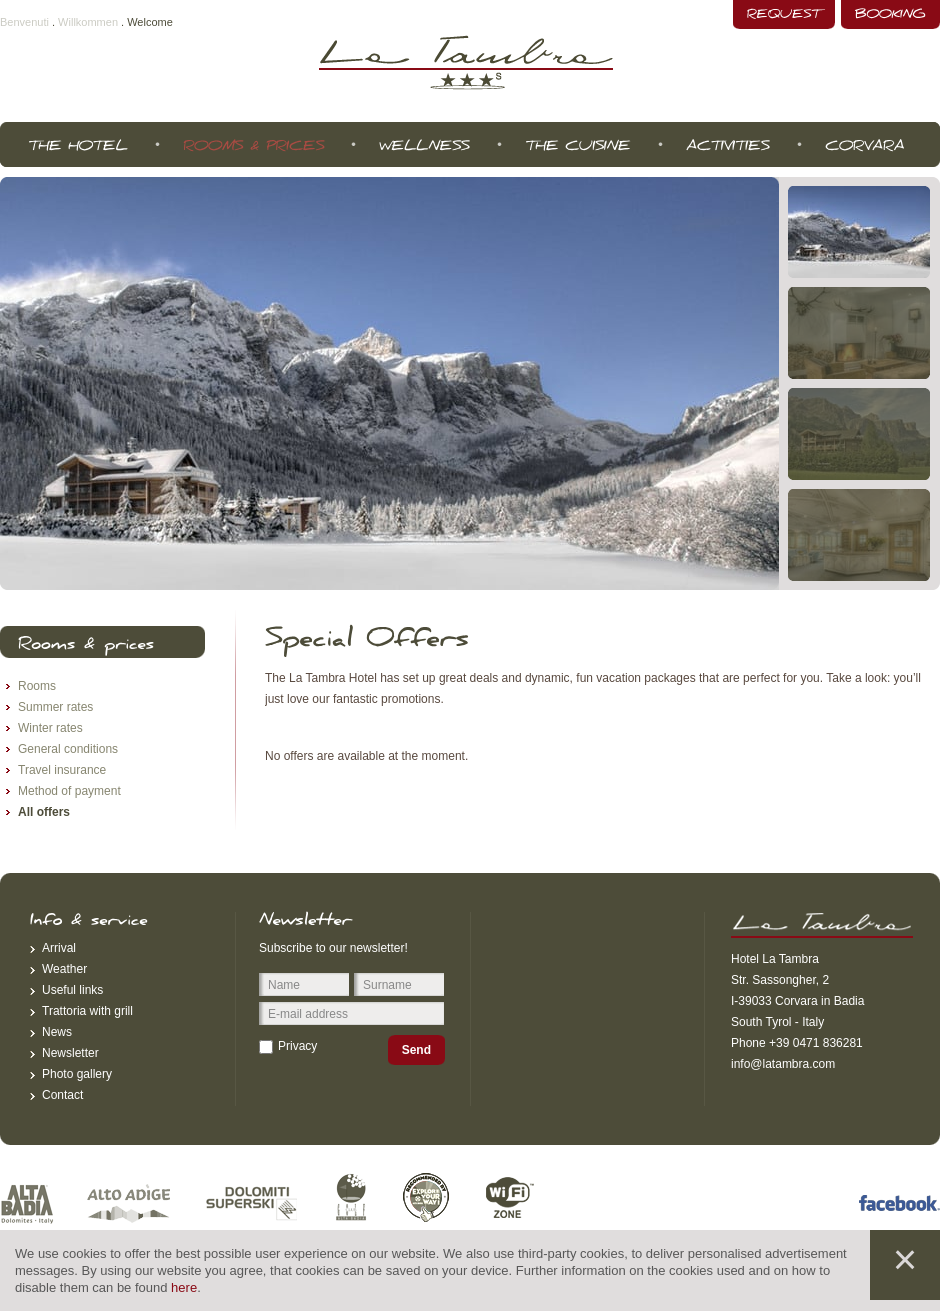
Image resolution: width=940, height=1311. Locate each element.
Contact (62, 1095)
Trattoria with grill (87, 1011)
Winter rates (50, 728)
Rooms (37, 686)
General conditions (68, 749)
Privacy (297, 1046)
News (57, 1032)
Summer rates (55, 707)
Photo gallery (77, 1074)
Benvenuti (24, 22)
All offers (44, 812)
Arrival (59, 948)
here (184, 1287)
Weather (64, 969)
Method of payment (69, 791)
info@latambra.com (783, 1064)
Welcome (150, 22)
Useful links (72, 990)
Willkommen (88, 22)
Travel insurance (62, 770)
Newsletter (70, 1053)
